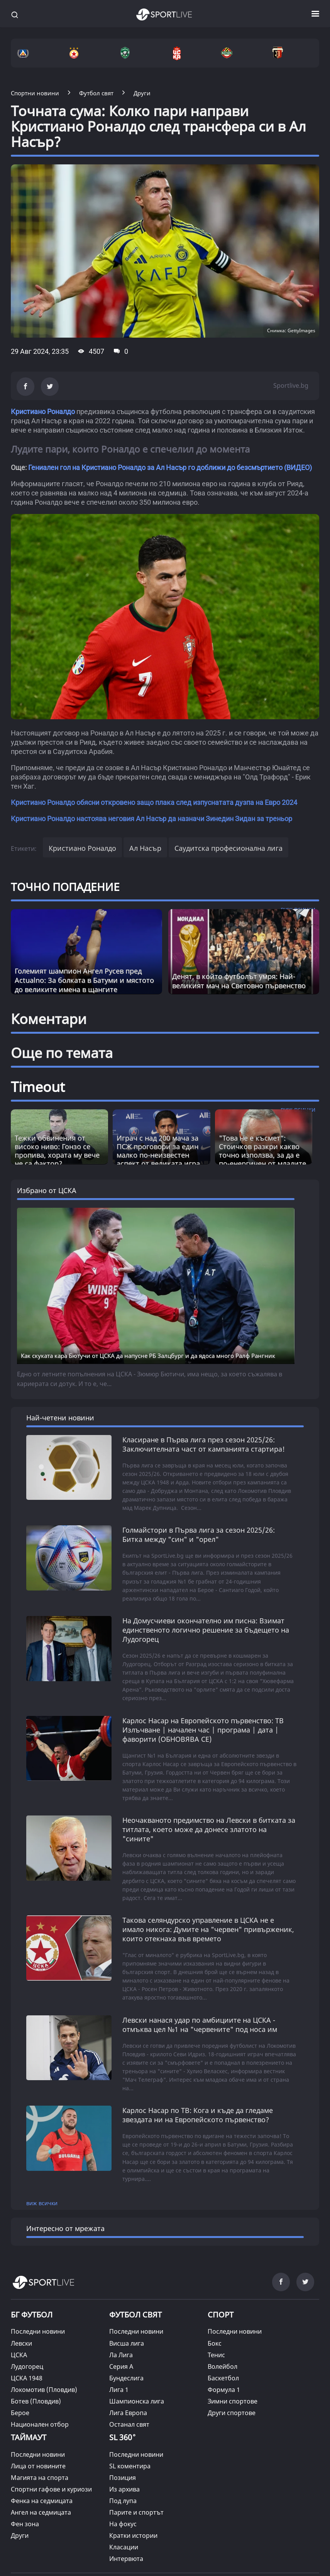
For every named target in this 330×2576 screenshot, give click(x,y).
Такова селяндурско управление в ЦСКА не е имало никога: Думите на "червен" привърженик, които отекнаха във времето (208, 1929)
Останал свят (129, 2424)
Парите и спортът (136, 2512)
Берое (20, 2413)
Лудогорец (27, 2366)
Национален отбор (40, 2424)
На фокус (123, 2524)
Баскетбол (223, 2378)
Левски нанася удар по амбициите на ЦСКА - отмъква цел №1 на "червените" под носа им (199, 2024)
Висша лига (126, 2343)
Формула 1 (224, 2389)
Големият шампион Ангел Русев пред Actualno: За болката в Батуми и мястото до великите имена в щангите (84, 980)
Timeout (38, 1086)
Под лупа (123, 2501)
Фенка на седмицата (42, 2501)
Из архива (124, 2489)
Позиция (122, 2477)
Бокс (215, 2343)
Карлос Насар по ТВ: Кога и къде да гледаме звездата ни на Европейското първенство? (197, 2115)
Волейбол (222, 2366)
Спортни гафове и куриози (51, 2489)
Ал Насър (145, 848)
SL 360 (122, 2436)
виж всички (42, 2203)
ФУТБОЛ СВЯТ (135, 2314)
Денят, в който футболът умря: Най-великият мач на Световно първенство (239, 981)
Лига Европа (128, 2413)
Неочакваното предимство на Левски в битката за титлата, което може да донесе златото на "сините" (208, 1829)
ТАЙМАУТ (28, 2437)
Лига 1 (119, 2389)
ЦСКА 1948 (26, 2378)
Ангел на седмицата (41, 2512)
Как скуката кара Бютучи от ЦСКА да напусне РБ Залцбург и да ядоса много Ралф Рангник (148, 1355)
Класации (123, 2547)
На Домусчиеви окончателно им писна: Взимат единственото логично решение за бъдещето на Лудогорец (205, 1630)
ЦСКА (19, 2355)
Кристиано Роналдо (43, 411)
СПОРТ (221, 2314)
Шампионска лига (136, 2401)
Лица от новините (38, 2466)
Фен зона (25, 2524)
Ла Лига (121, 2355)
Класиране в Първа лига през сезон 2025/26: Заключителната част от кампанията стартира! (203, 1444)
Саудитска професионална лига (228, 848)
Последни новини (38, 2331)
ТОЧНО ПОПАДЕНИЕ (65, 886)
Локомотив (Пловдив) (44, 2389)
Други (20, 2535)
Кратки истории (133, 2535)
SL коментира (130, 2466)
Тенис (216, 2355)
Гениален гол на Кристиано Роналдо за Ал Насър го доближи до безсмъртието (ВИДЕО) (170, 467)
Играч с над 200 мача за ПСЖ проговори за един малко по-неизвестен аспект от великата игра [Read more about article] (158, 1150)
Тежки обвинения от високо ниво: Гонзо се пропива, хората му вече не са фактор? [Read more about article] (57, 1150)
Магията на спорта (39, 2477)
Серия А (121, 2366)
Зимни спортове (232, 2401)
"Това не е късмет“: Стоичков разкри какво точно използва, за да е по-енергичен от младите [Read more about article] (262, 1150)
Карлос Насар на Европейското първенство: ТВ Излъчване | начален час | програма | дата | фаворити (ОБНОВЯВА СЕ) (203, 1730)
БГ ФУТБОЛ (31, 2314)
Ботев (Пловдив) (36, 2401)
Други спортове (232, 2413)
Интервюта (126, 2558)
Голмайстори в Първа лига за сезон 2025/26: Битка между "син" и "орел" (198, 1534)
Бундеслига (126, 2378)
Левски (21, 2343)
